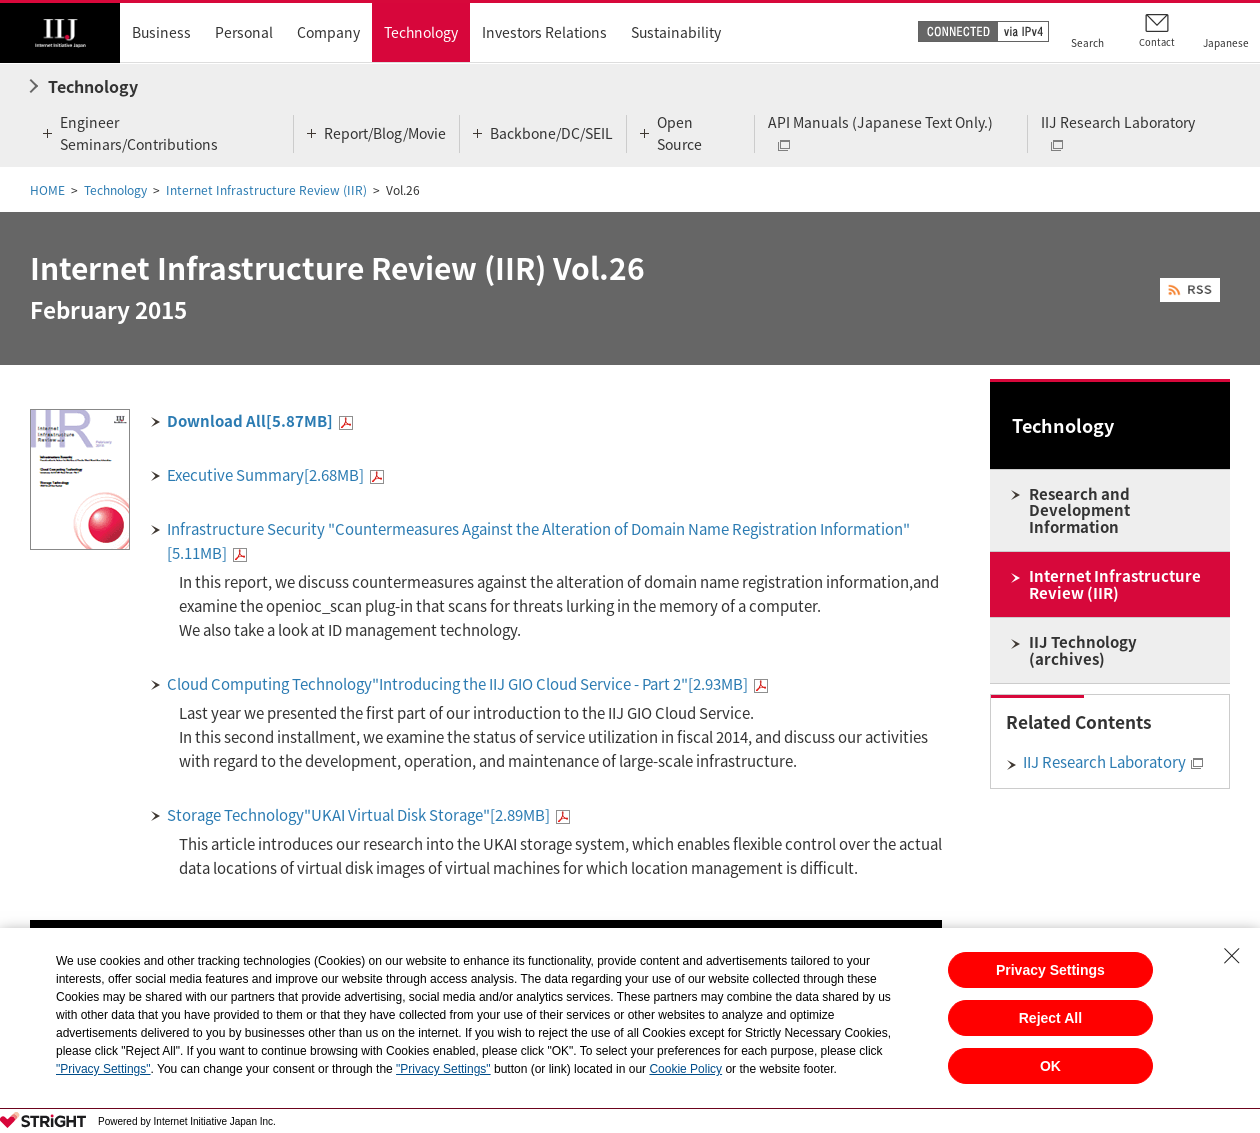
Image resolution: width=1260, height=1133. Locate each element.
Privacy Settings (1050, 970)
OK (1050, 1066)
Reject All (1050, 1018)
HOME (47, 190)
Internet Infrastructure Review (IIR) (266, 190)
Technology (115, 190)
